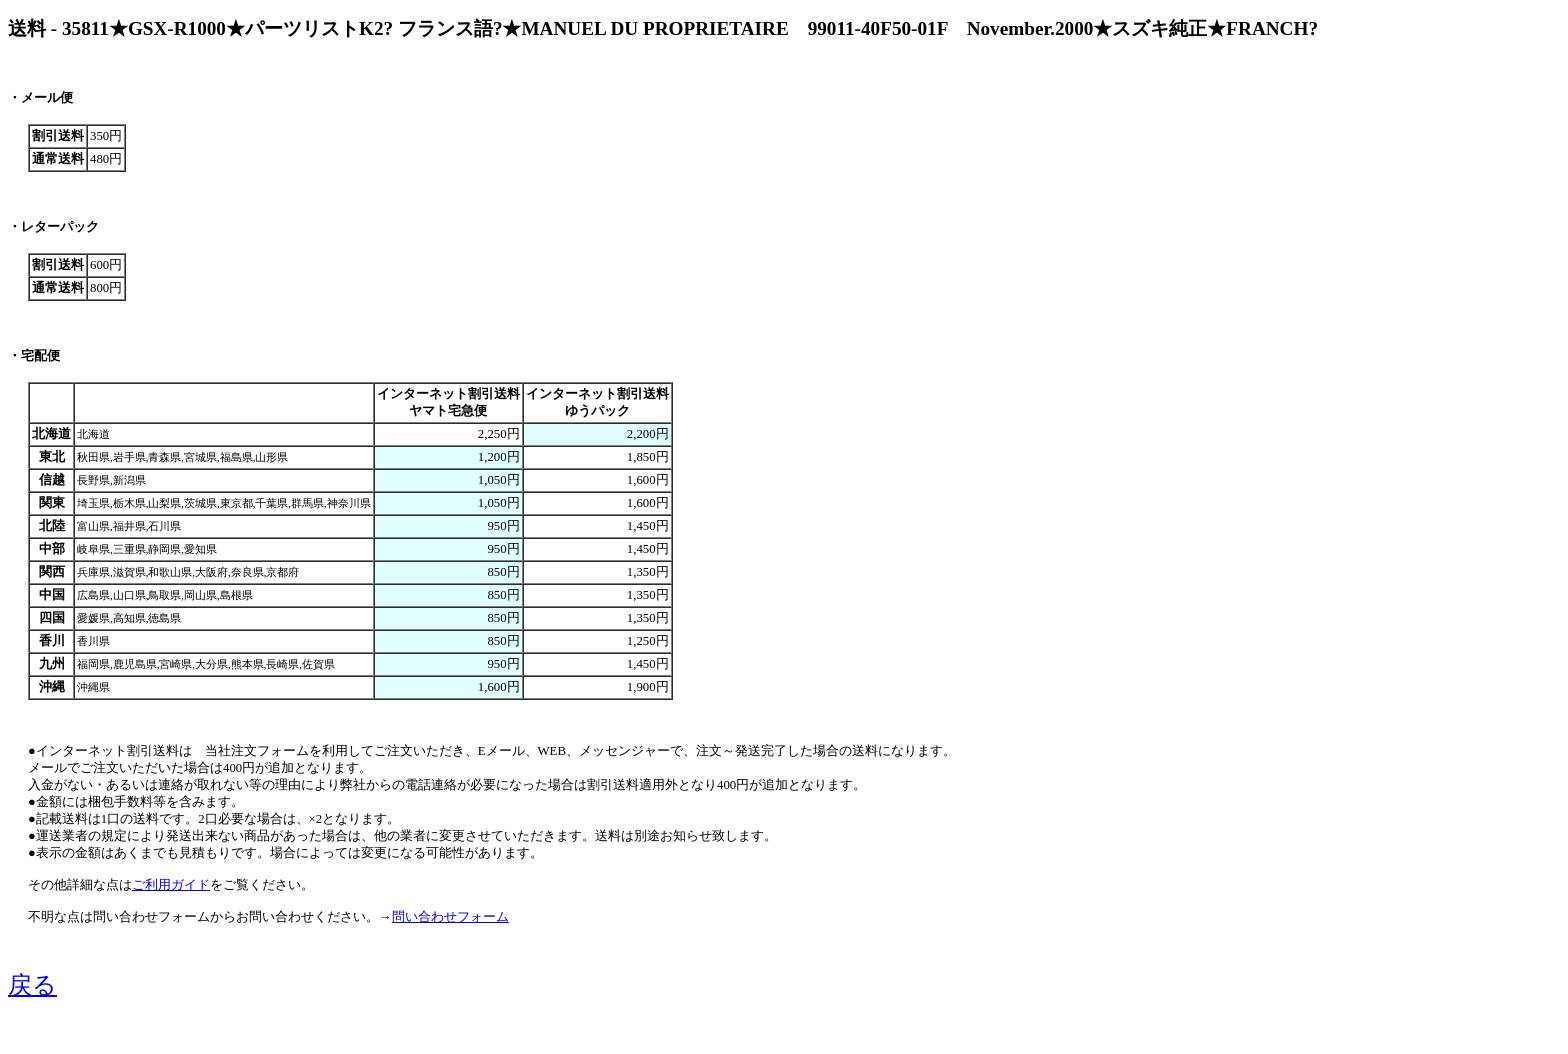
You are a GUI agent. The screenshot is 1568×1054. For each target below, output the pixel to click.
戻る (32, 985)
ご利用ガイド (171, 885)
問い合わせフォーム (450, 917)
